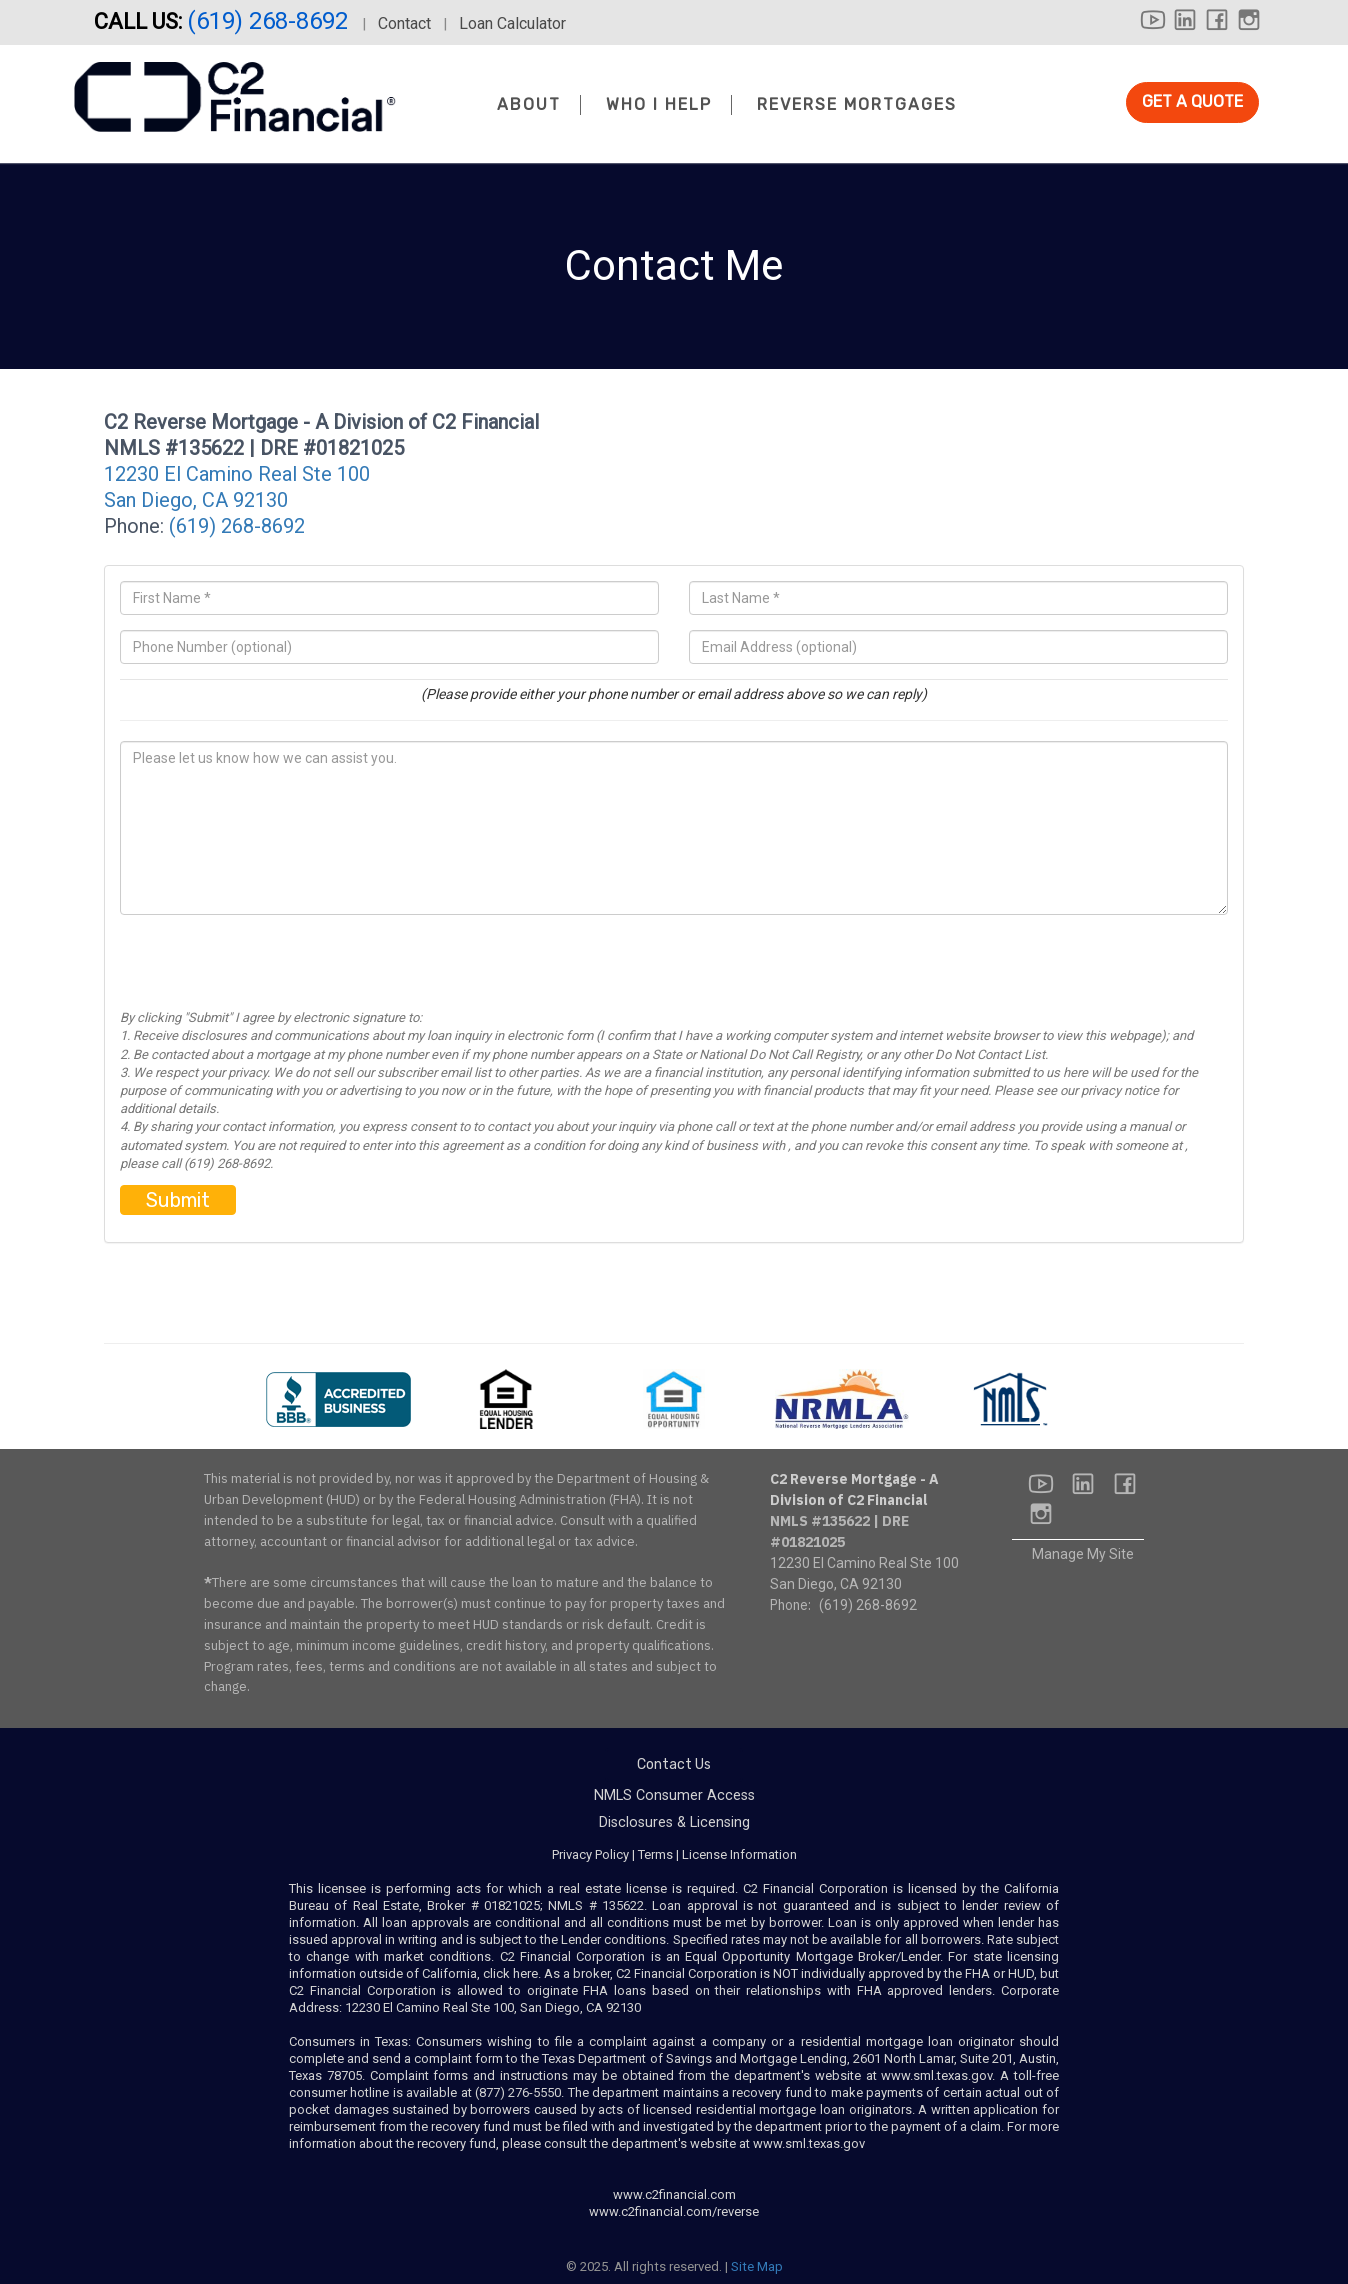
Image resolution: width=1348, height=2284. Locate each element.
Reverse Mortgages (857, 104)
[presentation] (272, 970)
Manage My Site (1083, 1554)
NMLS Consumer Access (674, 1795)
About (529, 104)
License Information (739, 1854)
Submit (178, 1200)
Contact (404, 23)
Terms (655, 1854)
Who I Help (659, 104)
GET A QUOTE (1192, 101)
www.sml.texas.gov (936, 2075)
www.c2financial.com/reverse (674, 2211)
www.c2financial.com (674, 2194)
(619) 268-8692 (270, 21)
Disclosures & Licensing (674, 1822)
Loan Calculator (512, 23)
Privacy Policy (590, 1854)
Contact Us (674, 1764)
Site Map (757, 2266)
